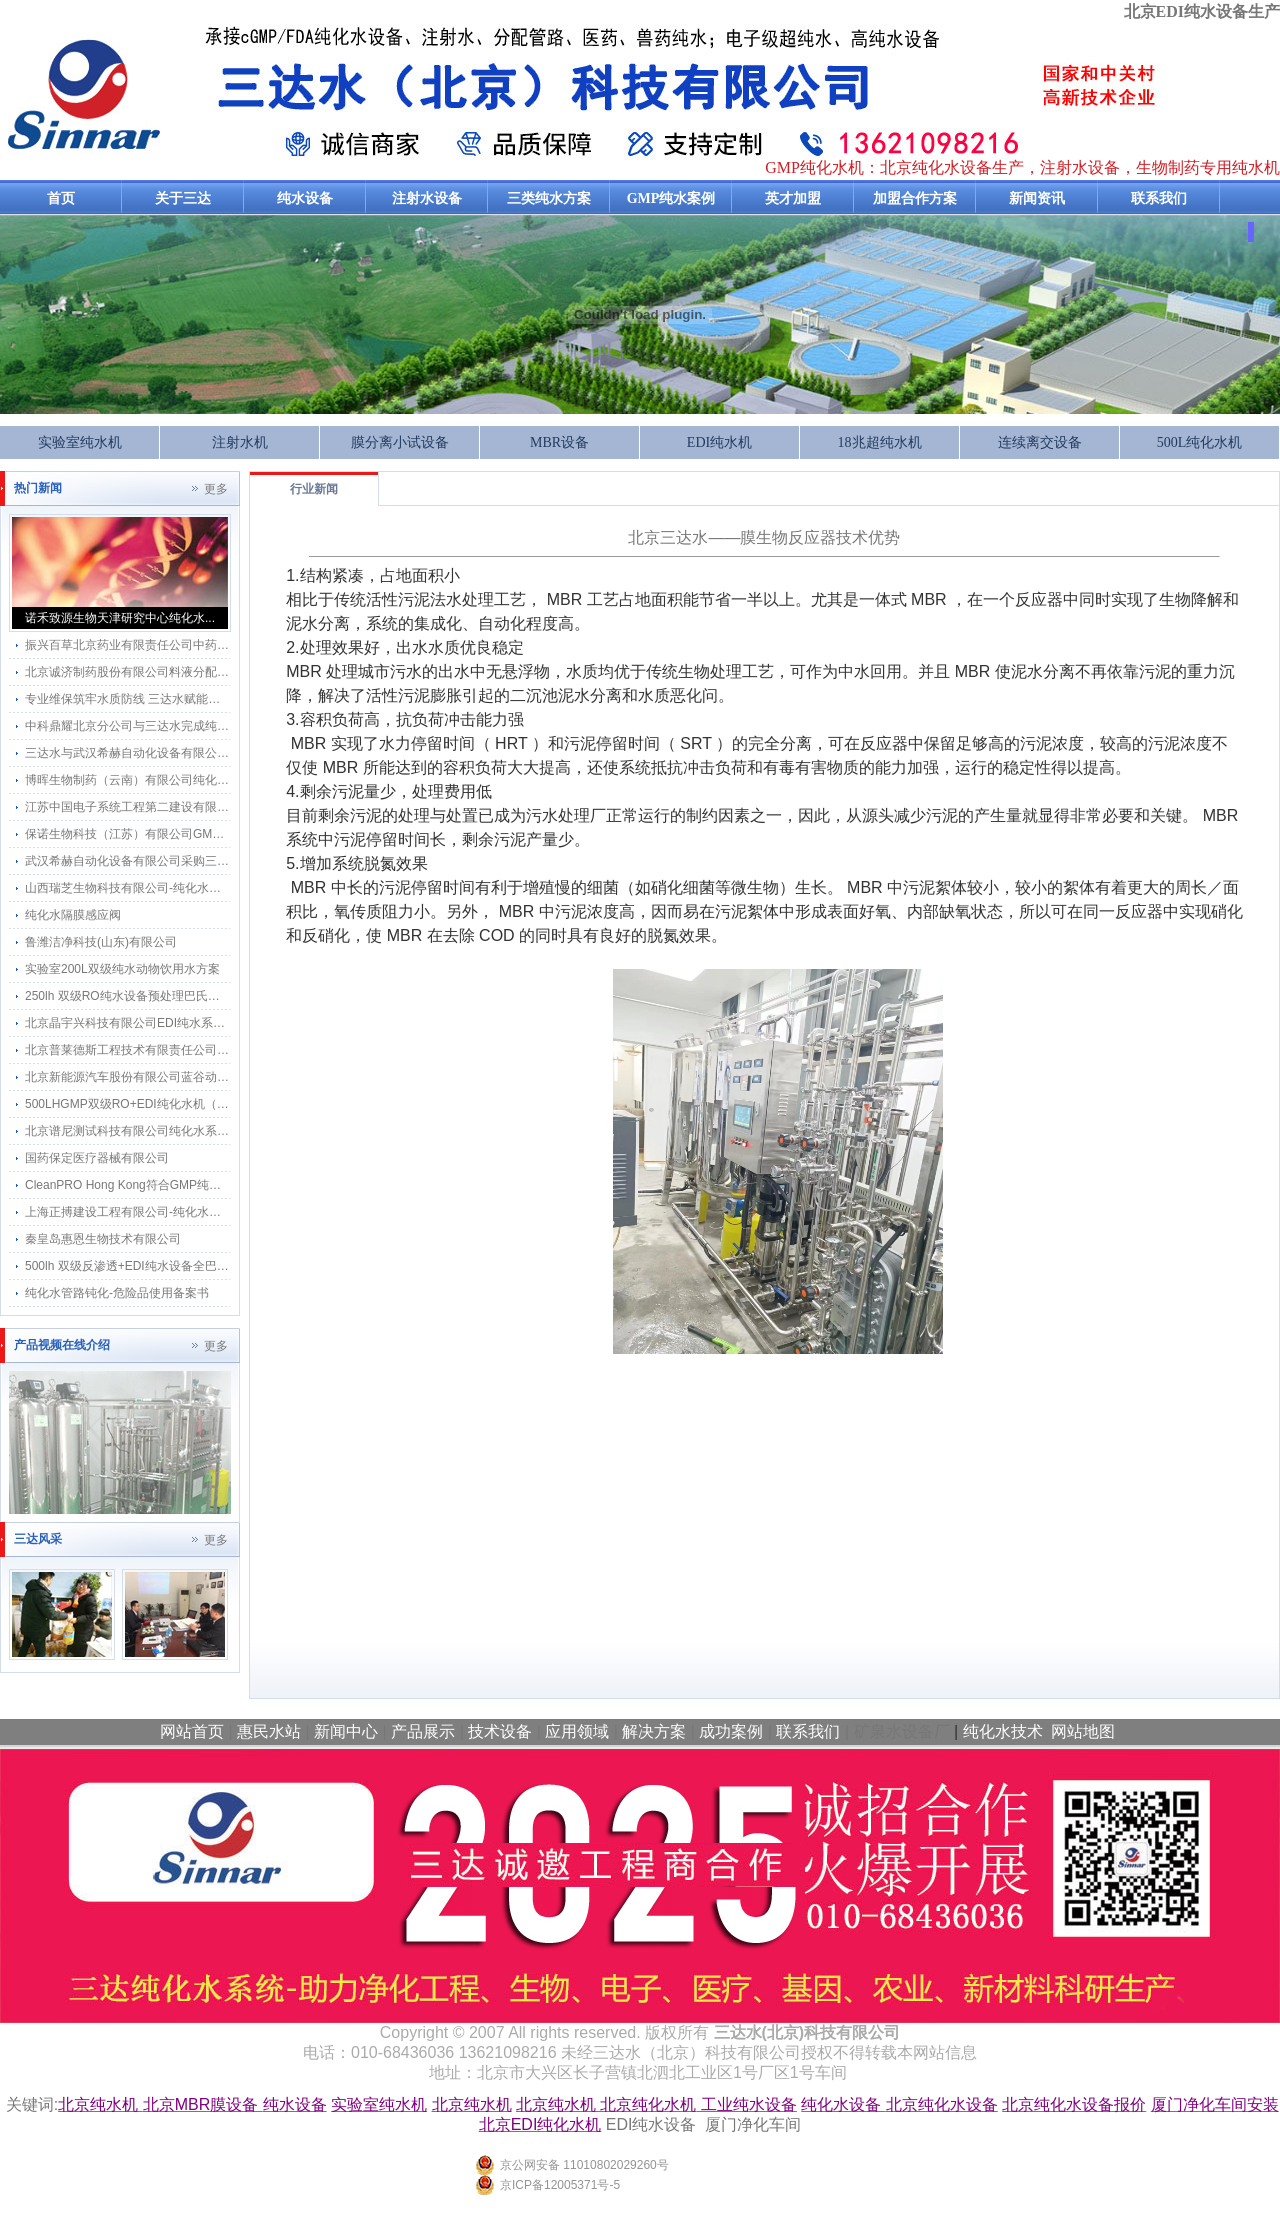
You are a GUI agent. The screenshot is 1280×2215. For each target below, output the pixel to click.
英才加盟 (793, 198)
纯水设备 (305, 198)
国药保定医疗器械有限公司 (97, 1158)
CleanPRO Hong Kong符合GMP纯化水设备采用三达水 (171, 1185)
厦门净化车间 (753, 2124)
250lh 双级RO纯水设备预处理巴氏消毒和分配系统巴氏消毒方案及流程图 (218, 996)
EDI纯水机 (719, 442)
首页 (61, 198)
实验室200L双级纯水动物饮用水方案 (122, 969)
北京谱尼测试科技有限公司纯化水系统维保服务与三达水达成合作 (199, 1131)
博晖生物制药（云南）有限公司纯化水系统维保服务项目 (175, 780)
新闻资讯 (1037, 198)
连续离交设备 (1040, 442)
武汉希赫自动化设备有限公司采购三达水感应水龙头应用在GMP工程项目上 (224, 861)
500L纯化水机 (1200, 442)
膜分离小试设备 (400, 442)
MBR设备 (559, 442)
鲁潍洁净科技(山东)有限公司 (101, 942)
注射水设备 (427, 198)
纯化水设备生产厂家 (200, 94)
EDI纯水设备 (651, 2124)
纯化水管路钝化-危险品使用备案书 (117, 1293)
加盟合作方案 (915, 198)
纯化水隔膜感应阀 (73, 915)
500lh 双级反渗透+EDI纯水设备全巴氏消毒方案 (151, 1266)
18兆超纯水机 (880, 442)
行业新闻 (314, 489)
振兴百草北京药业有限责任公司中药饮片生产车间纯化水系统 (187, 645)
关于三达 (183, 198)
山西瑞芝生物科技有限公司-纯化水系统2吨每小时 (156, 888)
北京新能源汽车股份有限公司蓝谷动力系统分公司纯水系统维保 (193, 1077)
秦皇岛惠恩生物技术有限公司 (103, 1239)
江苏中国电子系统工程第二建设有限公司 (133, 807)
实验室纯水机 (80, 442)
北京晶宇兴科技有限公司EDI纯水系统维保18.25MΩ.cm (171, 1023)
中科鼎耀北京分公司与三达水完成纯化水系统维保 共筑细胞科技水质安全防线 (230, 726)
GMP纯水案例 (671, 198)
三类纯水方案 (549, 198)
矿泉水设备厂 (902, 1731)
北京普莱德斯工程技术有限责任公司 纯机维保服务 (158, 1050)
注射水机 (240, 442)
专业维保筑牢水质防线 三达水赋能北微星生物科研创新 (170, 699)
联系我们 (1159, 198)
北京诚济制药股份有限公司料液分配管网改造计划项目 (169, 672)
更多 (216, 489)
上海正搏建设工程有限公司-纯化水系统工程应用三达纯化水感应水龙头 (213, 1212)
